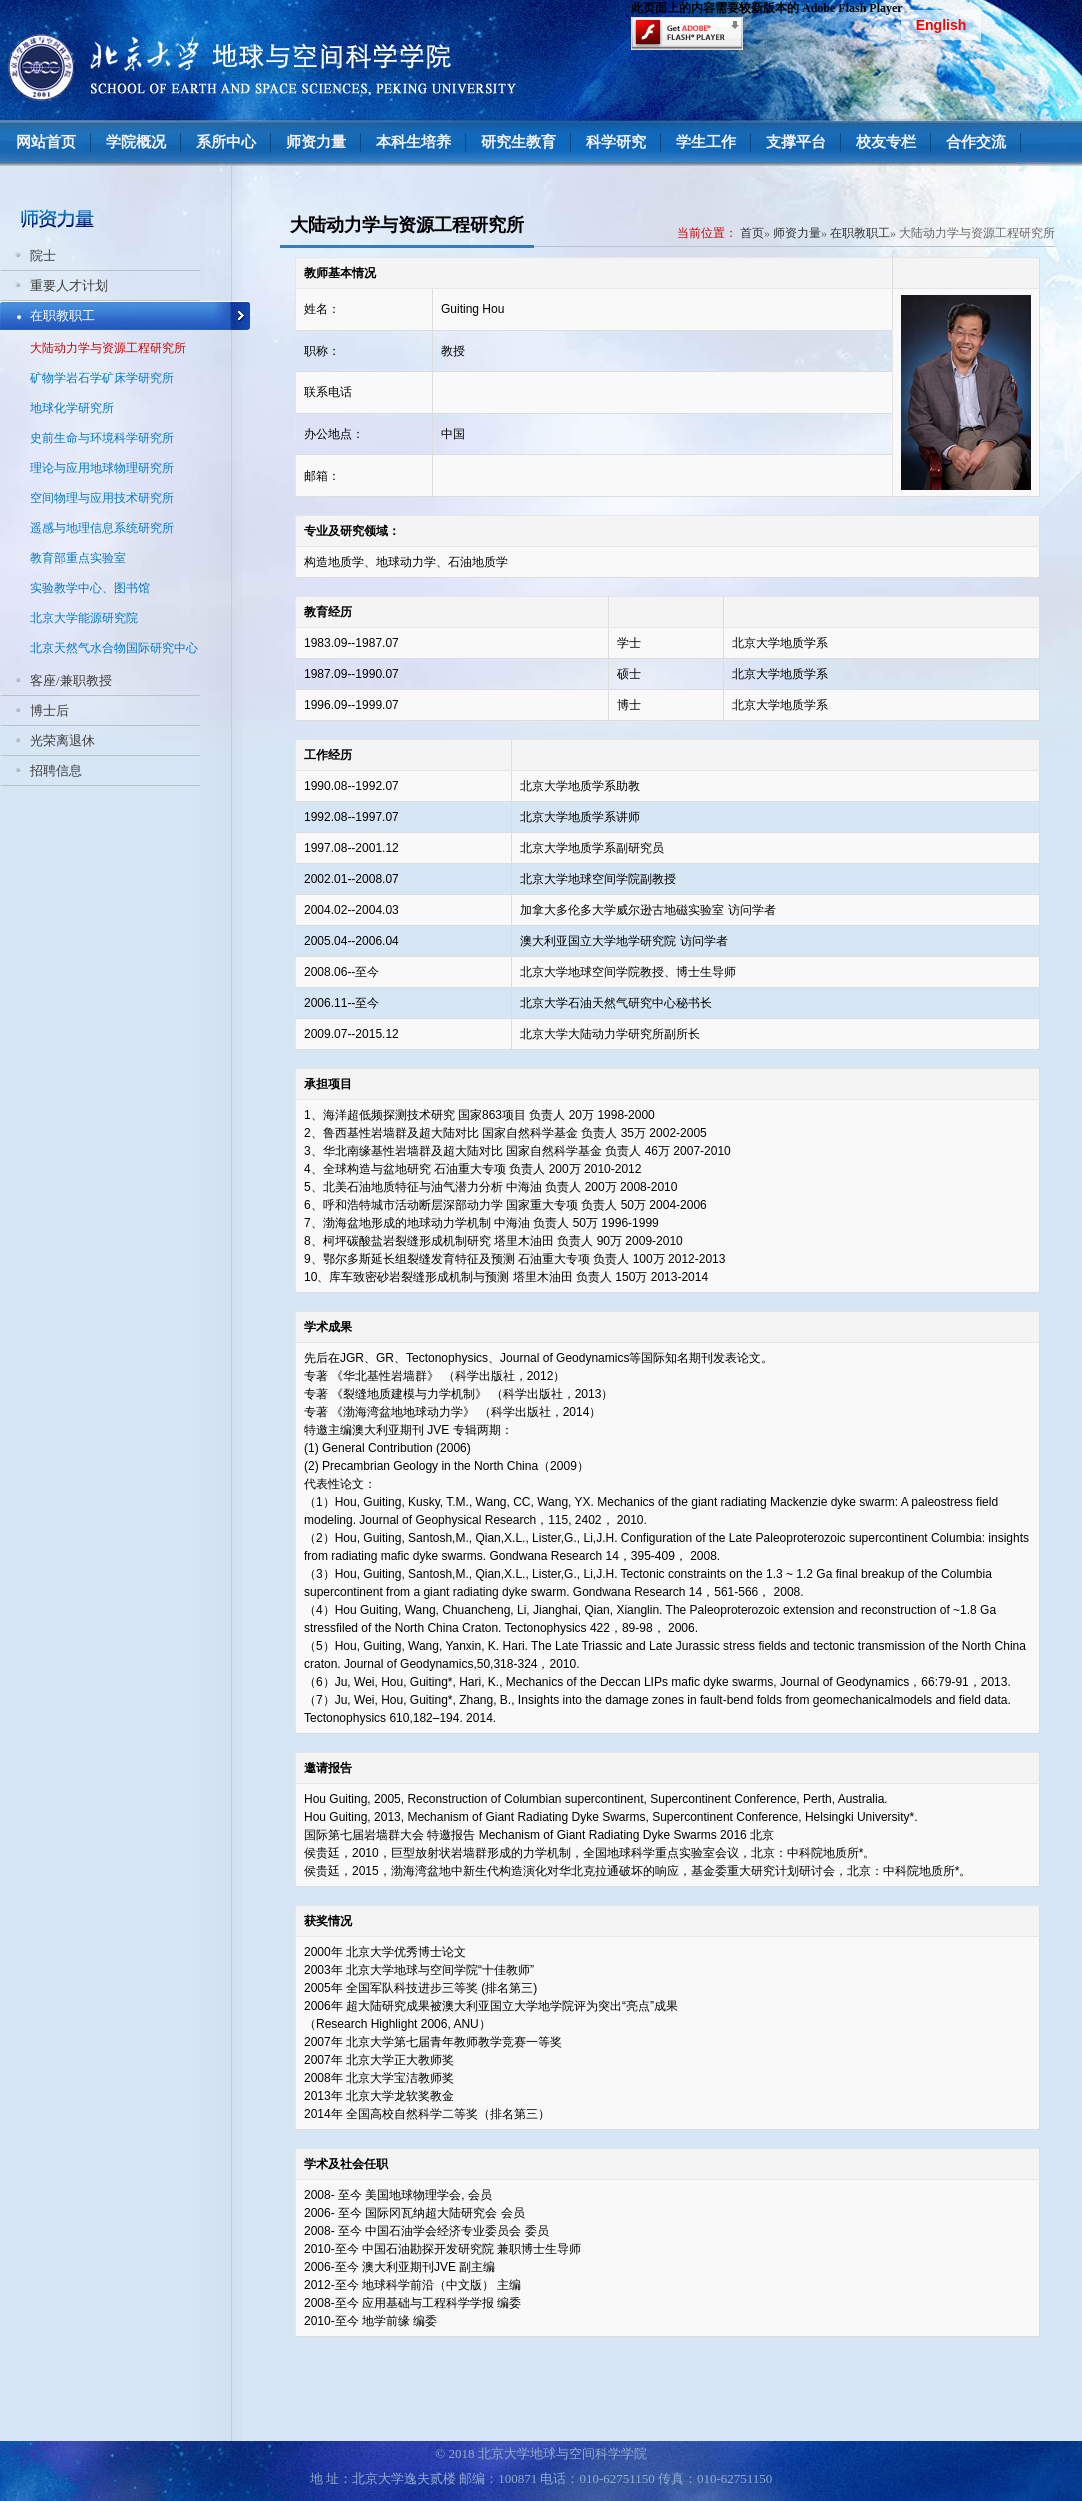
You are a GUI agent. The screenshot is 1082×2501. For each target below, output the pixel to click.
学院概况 (136, 142)
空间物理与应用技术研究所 (102, 498)
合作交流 (976, 142)
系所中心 (226, 142)
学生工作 (706, 142)
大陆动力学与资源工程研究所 (108, 348)
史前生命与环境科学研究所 (102, 438)
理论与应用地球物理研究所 (102, 468)
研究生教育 (518, 142)
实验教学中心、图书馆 (90, 588)
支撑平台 (796, 142)
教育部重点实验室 (78, 558)
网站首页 (46, 142)
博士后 (49, 710)
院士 (43, 255)
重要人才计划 (69, 285)
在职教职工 (62, 315)
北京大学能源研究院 (84, 618)
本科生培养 (413, 142)
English (941, 25)
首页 (752, 233)
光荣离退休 (62, 740)
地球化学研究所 (72, 408)
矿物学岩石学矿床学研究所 (102, 378)
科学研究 (616, 142)
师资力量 (316, 142)
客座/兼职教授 (71, 680)
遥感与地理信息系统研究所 (102, 528)
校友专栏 (886, 142)
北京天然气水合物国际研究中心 (114, 648)
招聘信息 (56, 770)
